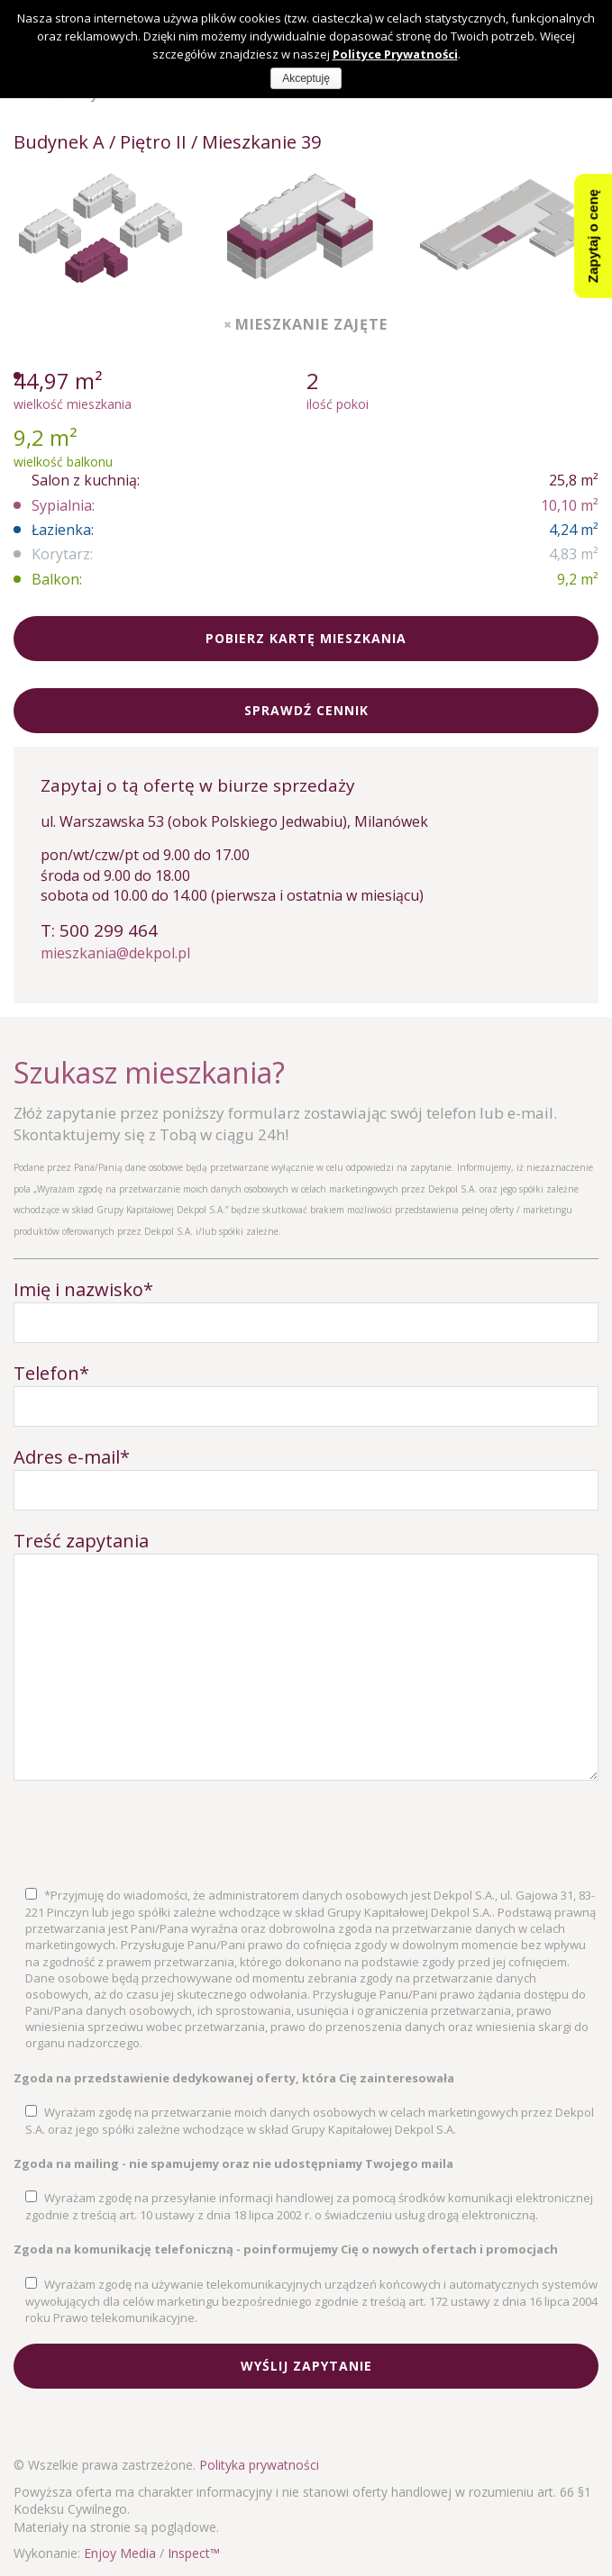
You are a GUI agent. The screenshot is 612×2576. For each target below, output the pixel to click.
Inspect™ (194, 2553)
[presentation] (151, 1834)
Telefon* (51, 1373)
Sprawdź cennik (306, 710)
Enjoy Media (120, 2553)
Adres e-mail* (72, 1457)
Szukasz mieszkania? (149, 1072)
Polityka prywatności (259, 2464)
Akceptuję (306, 78)
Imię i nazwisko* (83, 1289)
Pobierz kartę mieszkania (306, 638)
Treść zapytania (81, 1540)
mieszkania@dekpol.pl (115, 953)
